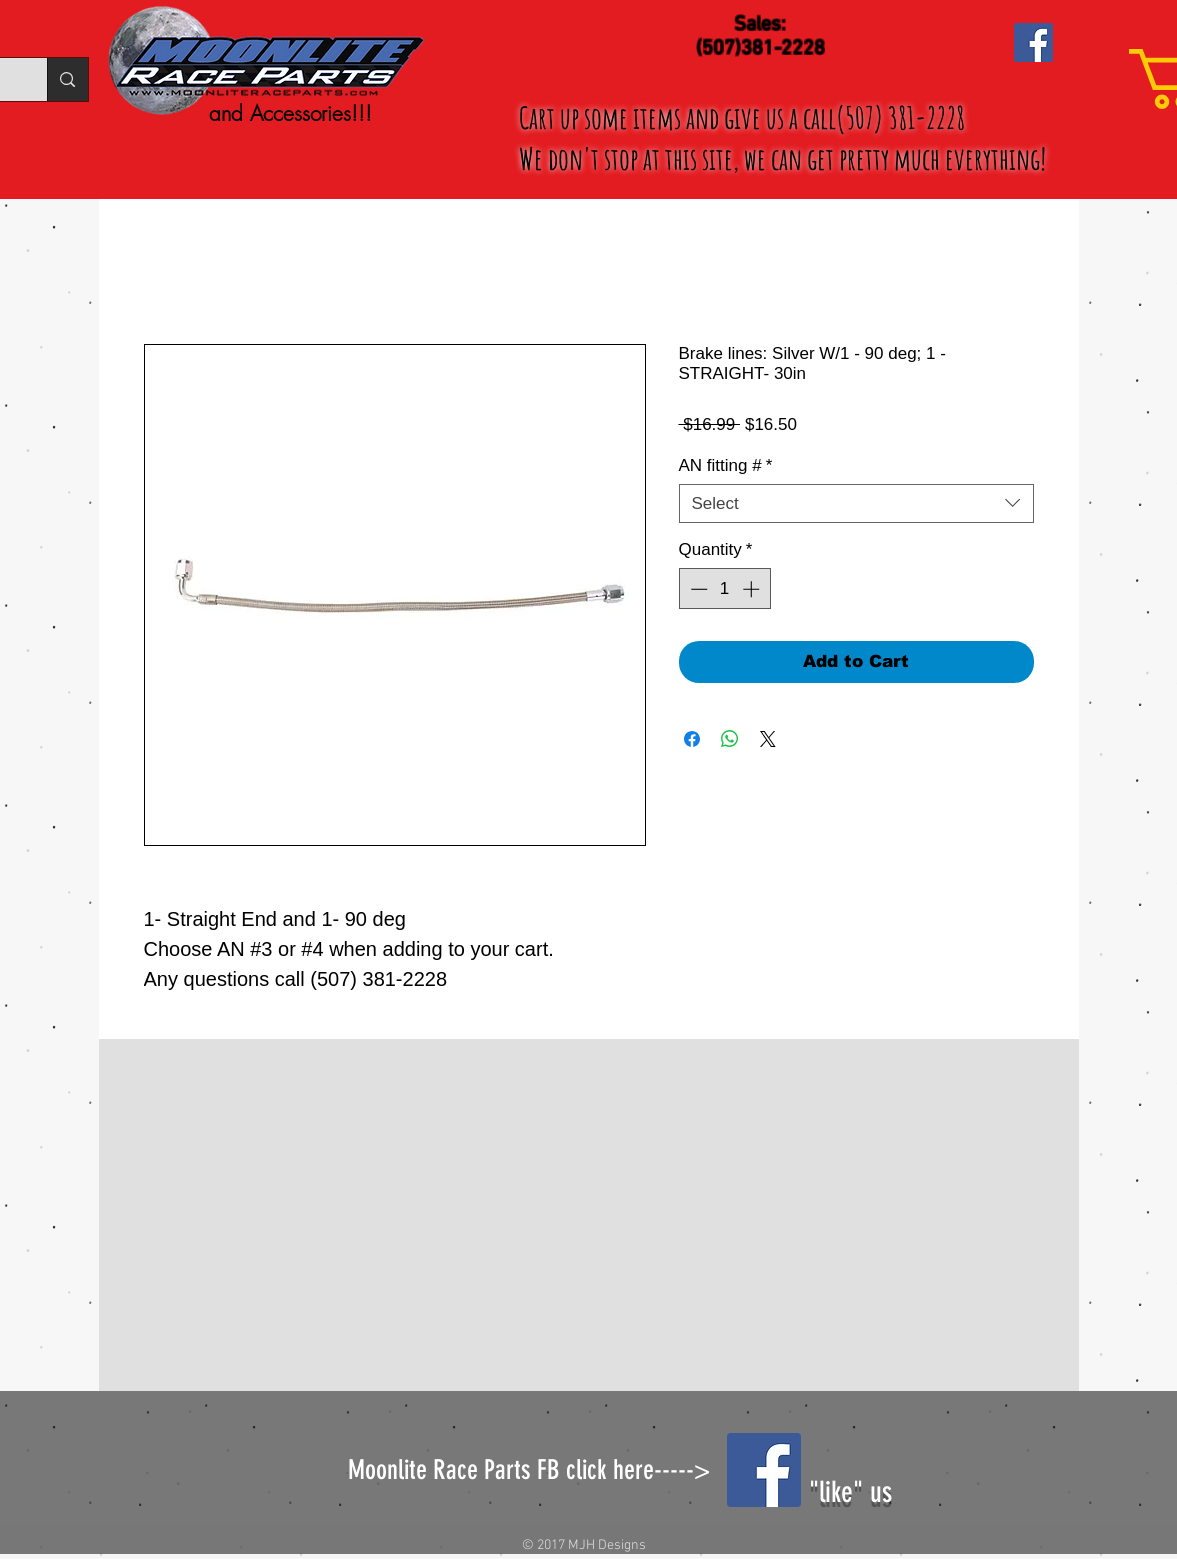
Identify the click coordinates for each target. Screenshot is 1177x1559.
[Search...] (67, 79)
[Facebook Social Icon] (1033, 42)
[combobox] (856, 503)
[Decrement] (697, 589)
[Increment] (753, 589)
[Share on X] (768, 739)
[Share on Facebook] (692, 739)
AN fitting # (726, 465)
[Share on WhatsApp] (730, 739)
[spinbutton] (724, 589)
